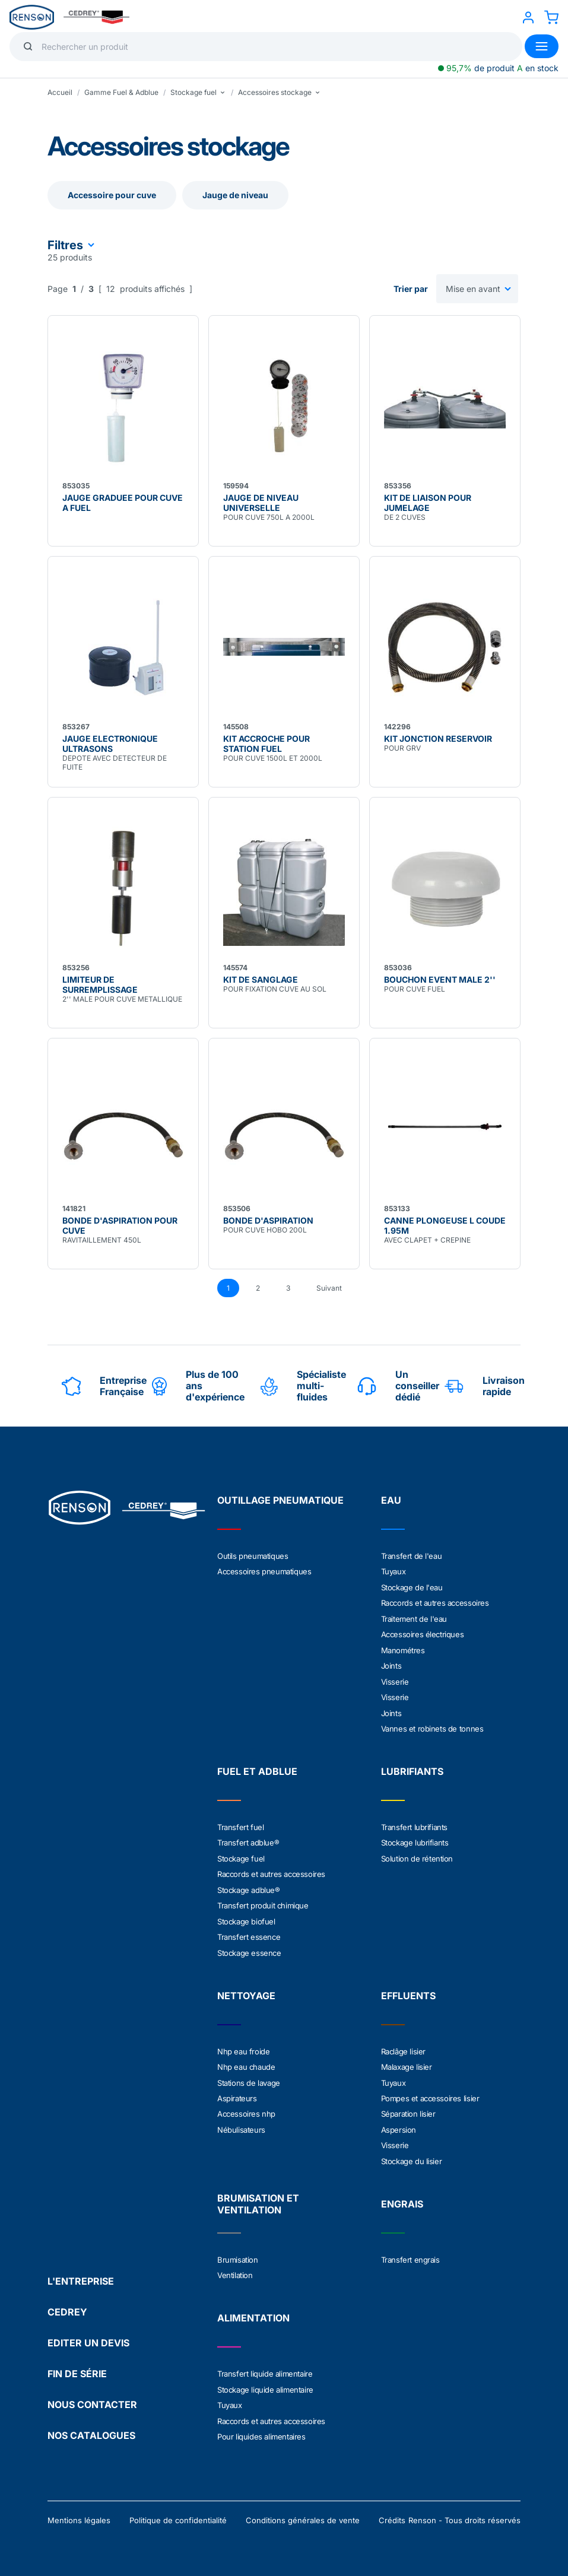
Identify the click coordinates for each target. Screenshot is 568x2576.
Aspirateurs (237, 2092)
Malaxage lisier (406, 2061)
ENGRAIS (402, 2197)
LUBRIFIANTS (412, 1768)
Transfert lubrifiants (414, 1824)
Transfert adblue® (248, 1839)
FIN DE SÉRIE (77, 2365)
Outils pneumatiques (252, 1556)
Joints (391, 1664)
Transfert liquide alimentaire (264, 2366)
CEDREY (67, 2304)
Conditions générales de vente (303, 2512)
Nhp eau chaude (246, 2061)
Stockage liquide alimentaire (265, 2382)
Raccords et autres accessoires (435, 1602)
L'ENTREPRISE (80, 2273)
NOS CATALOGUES (91, 2427)
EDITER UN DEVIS (88, 2334)
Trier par (411, 289)
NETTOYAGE (246, 1990)
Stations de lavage (248, 2077)
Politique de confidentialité (178, 2512)
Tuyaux (393, 1571)
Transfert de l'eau (411, 1556)
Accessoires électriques (422, 1633)
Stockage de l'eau (412, 1587)
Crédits (392, 2512)
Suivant (329, 1288)
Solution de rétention (417, 1855)
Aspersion (398, 2123)
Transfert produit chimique (263, 1901)
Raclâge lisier (403, 2046)
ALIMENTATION (253, 2311)
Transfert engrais (410, 2252)
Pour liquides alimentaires (261, 2428)
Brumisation (237, 2252)
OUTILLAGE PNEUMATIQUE (280, 1500)
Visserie (395, 1679)
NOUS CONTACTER (92, 2396)
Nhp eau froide (243, 2046)
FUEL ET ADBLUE (257, 1768)
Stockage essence (249, 1947)
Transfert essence (248, 1932)
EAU (391, 1500)
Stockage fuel (241, 1855)
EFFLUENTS (408, 1990)
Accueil (59, 92)
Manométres (403, 1648)
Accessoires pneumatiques (264, 1571)
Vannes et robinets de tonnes (432, 1725)
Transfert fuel (240, 1824)
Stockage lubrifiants (415, 1839)
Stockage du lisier (411, 2154)
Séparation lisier (408, 2108)
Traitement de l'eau (414, 1617)
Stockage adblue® (248, 1886)
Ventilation (235, 2268)
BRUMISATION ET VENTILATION (258, 2197)
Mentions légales (78, 2512)
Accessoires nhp (246, 2108)
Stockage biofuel (246, 1916)
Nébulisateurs (241, 2123)
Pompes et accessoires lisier (430, 2092)
